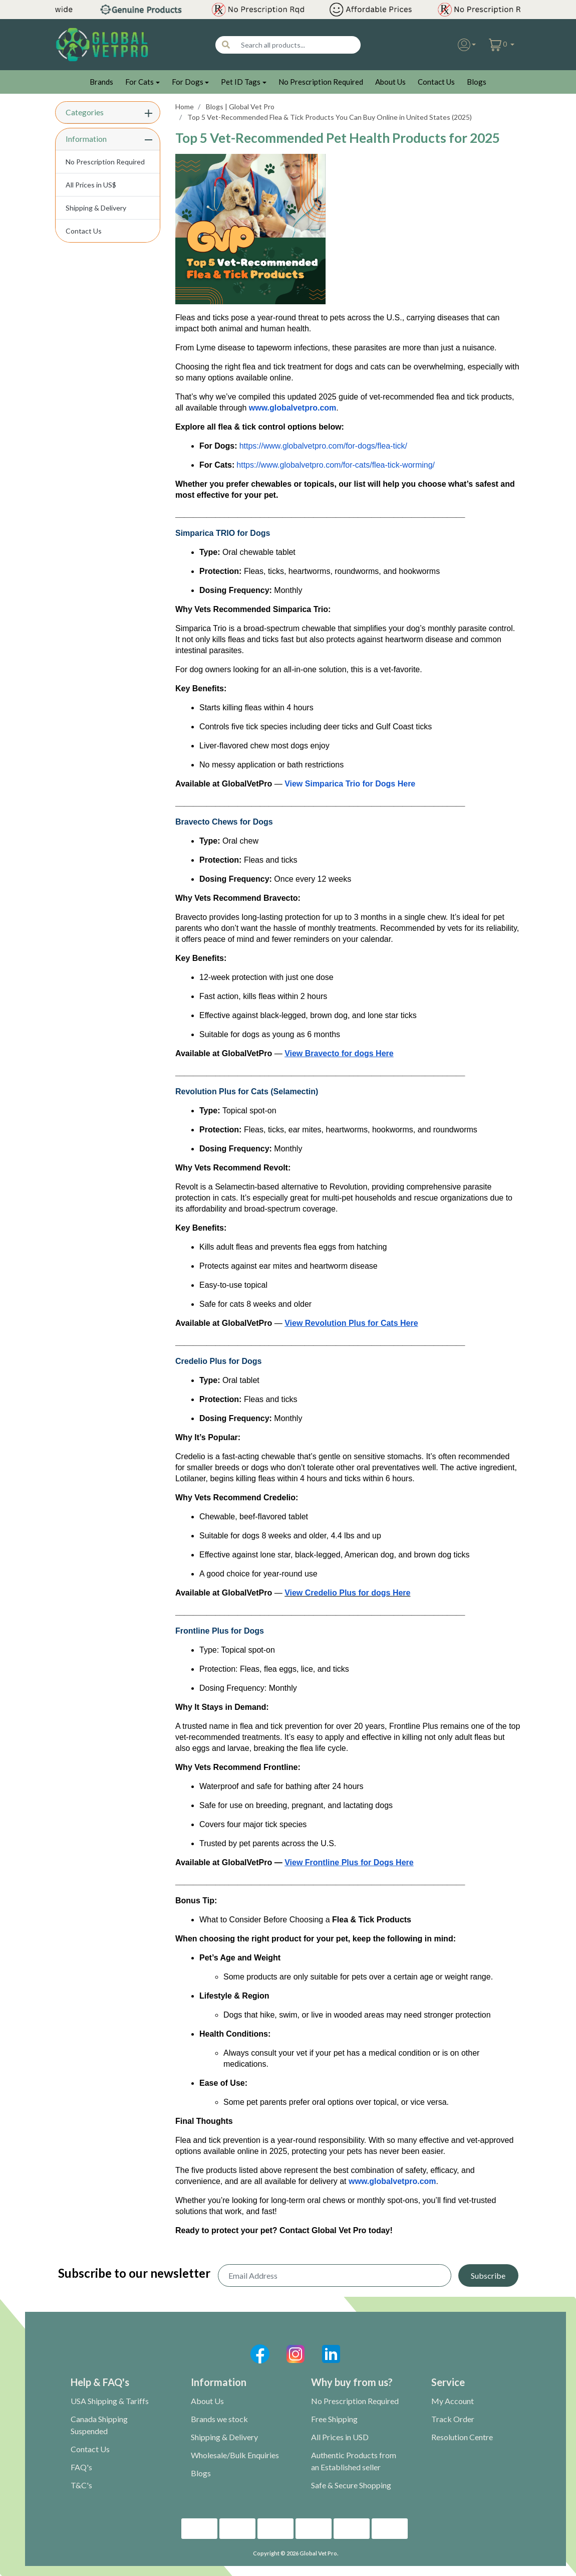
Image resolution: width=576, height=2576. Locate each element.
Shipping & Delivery (96, 208)
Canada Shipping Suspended (99, 2425)
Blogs (476, 81)
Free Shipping (334, 2419)
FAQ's (81, 2467)
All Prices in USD (340, 2437)
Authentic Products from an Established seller (353, 2461)
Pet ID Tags (240, 81)
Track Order (452, 2419)
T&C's (81, 2485)
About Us (390, 81)
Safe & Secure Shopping (351, 2485)
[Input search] (298, 45)
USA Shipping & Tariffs (110, 2401)
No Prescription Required (320, 81)
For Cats (139, 81)
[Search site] (225, 45)
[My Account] (467, 45)
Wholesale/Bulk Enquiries (235, 2455)
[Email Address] (334, 2275)
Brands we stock (219, 2419)
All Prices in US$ (91, 184)
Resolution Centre (462, 2437)
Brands (101, 81)
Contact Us (436, 81)
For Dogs (187, 81)
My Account (452, 2401)
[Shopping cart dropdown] (501, 45)
